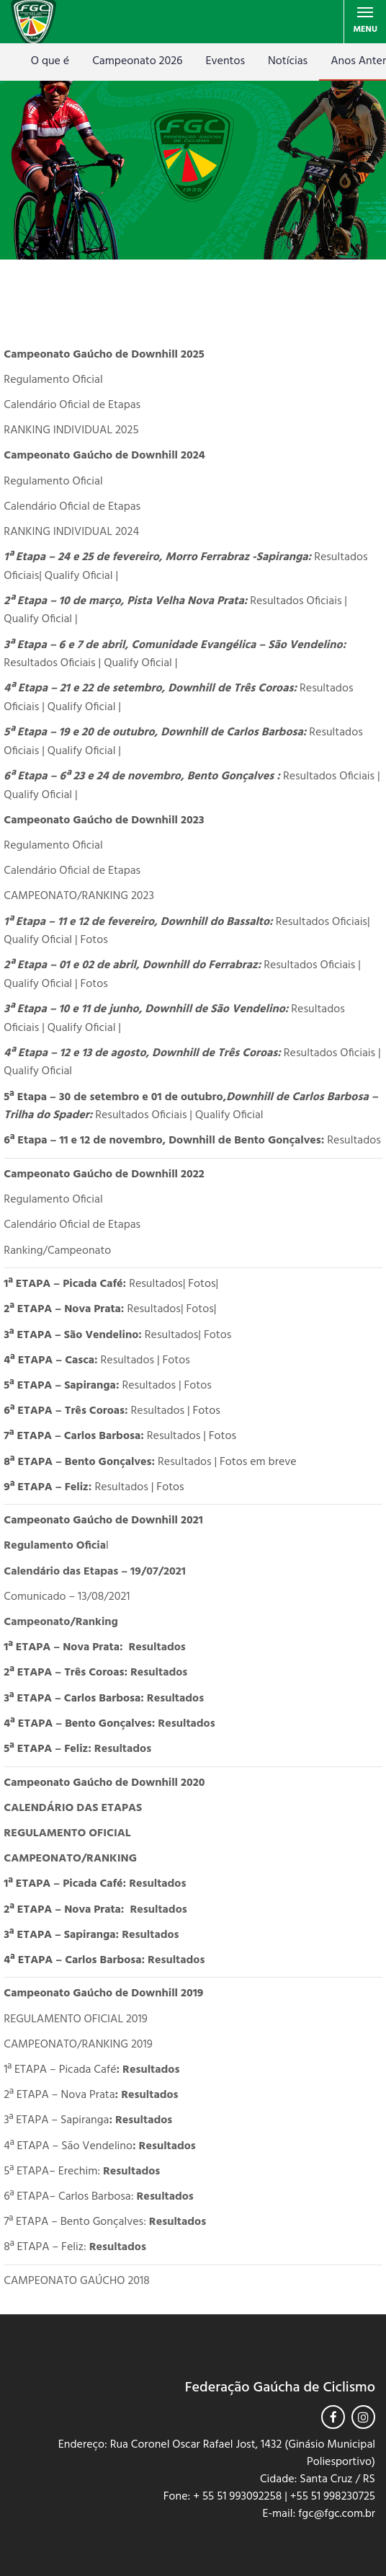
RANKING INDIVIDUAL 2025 (71, 430)
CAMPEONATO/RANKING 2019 (78, 2044)
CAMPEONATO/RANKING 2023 (79, 896)
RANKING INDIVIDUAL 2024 (71, 532)
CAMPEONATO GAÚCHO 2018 (76, 2281)
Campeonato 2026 (137, 61)
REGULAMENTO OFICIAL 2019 (75, 2019)
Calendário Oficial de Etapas (72, 405)
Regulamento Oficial (53, 380)
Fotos (93, 940)
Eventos (225, 61)
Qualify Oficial (80, 576)
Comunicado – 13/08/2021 (67, 1597)
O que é (50, 61)
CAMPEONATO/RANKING (70, 1858)
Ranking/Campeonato (57, 1250)
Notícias (288, 61)
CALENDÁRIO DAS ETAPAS (73, 1808)
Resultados (354, 1140)
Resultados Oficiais (295, 601)
